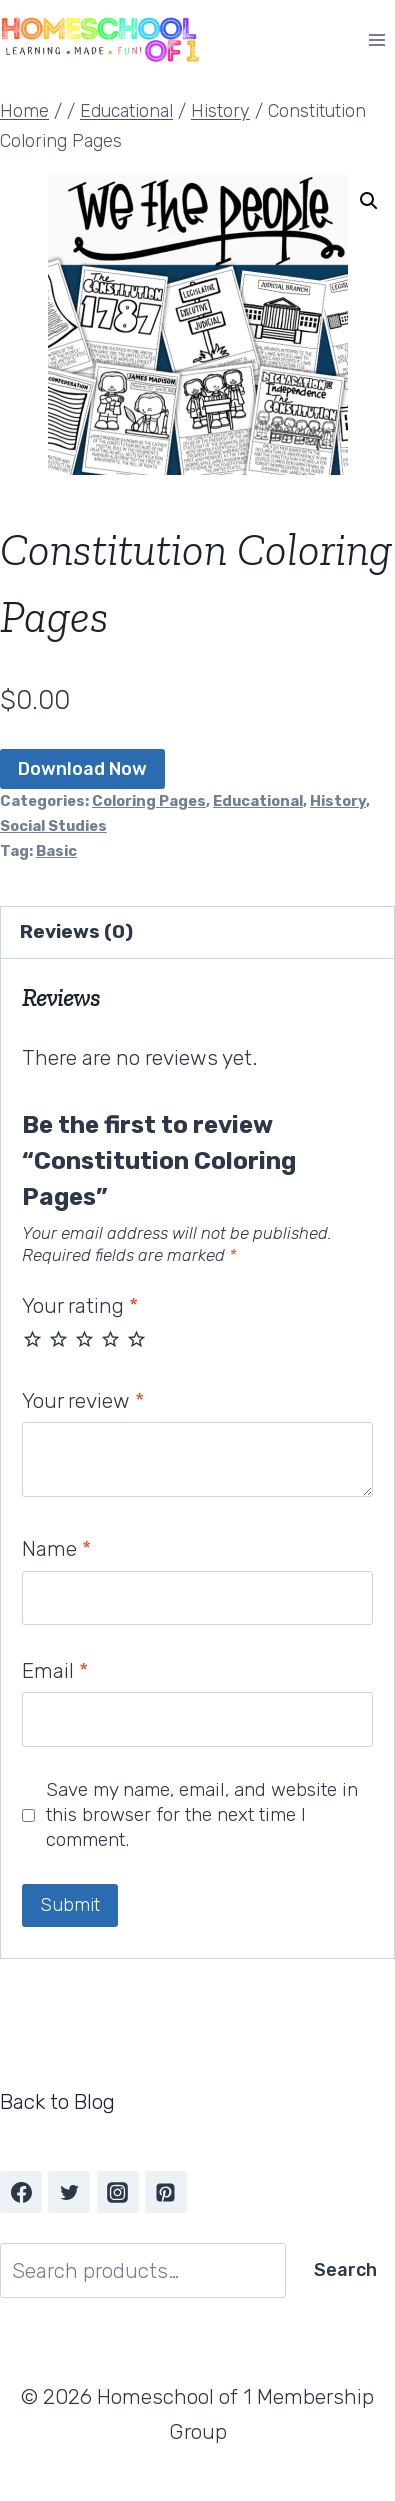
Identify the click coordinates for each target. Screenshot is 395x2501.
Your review (83, 1400)
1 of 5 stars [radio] (32, 1338)
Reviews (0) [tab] (76, 931)
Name (56, 1548)
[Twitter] (69, 2192)
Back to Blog (57, 2101)
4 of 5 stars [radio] (110, 1338)
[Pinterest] (166, 2192)
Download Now (82, 769)
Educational (258, 801)
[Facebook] (21, 2192)
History (338, 801)
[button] (369, 201)
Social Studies (53, 826)
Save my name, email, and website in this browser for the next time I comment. (202, 1814)
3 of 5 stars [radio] (84, 1338)
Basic (56, 851)
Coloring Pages (149, 801)
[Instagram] (118, 2192)
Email (55, 1670)
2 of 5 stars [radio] (58, 1338)
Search (345, 2270)
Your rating (80, 1305)
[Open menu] (376, 39)
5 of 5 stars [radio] (136, 1338)
